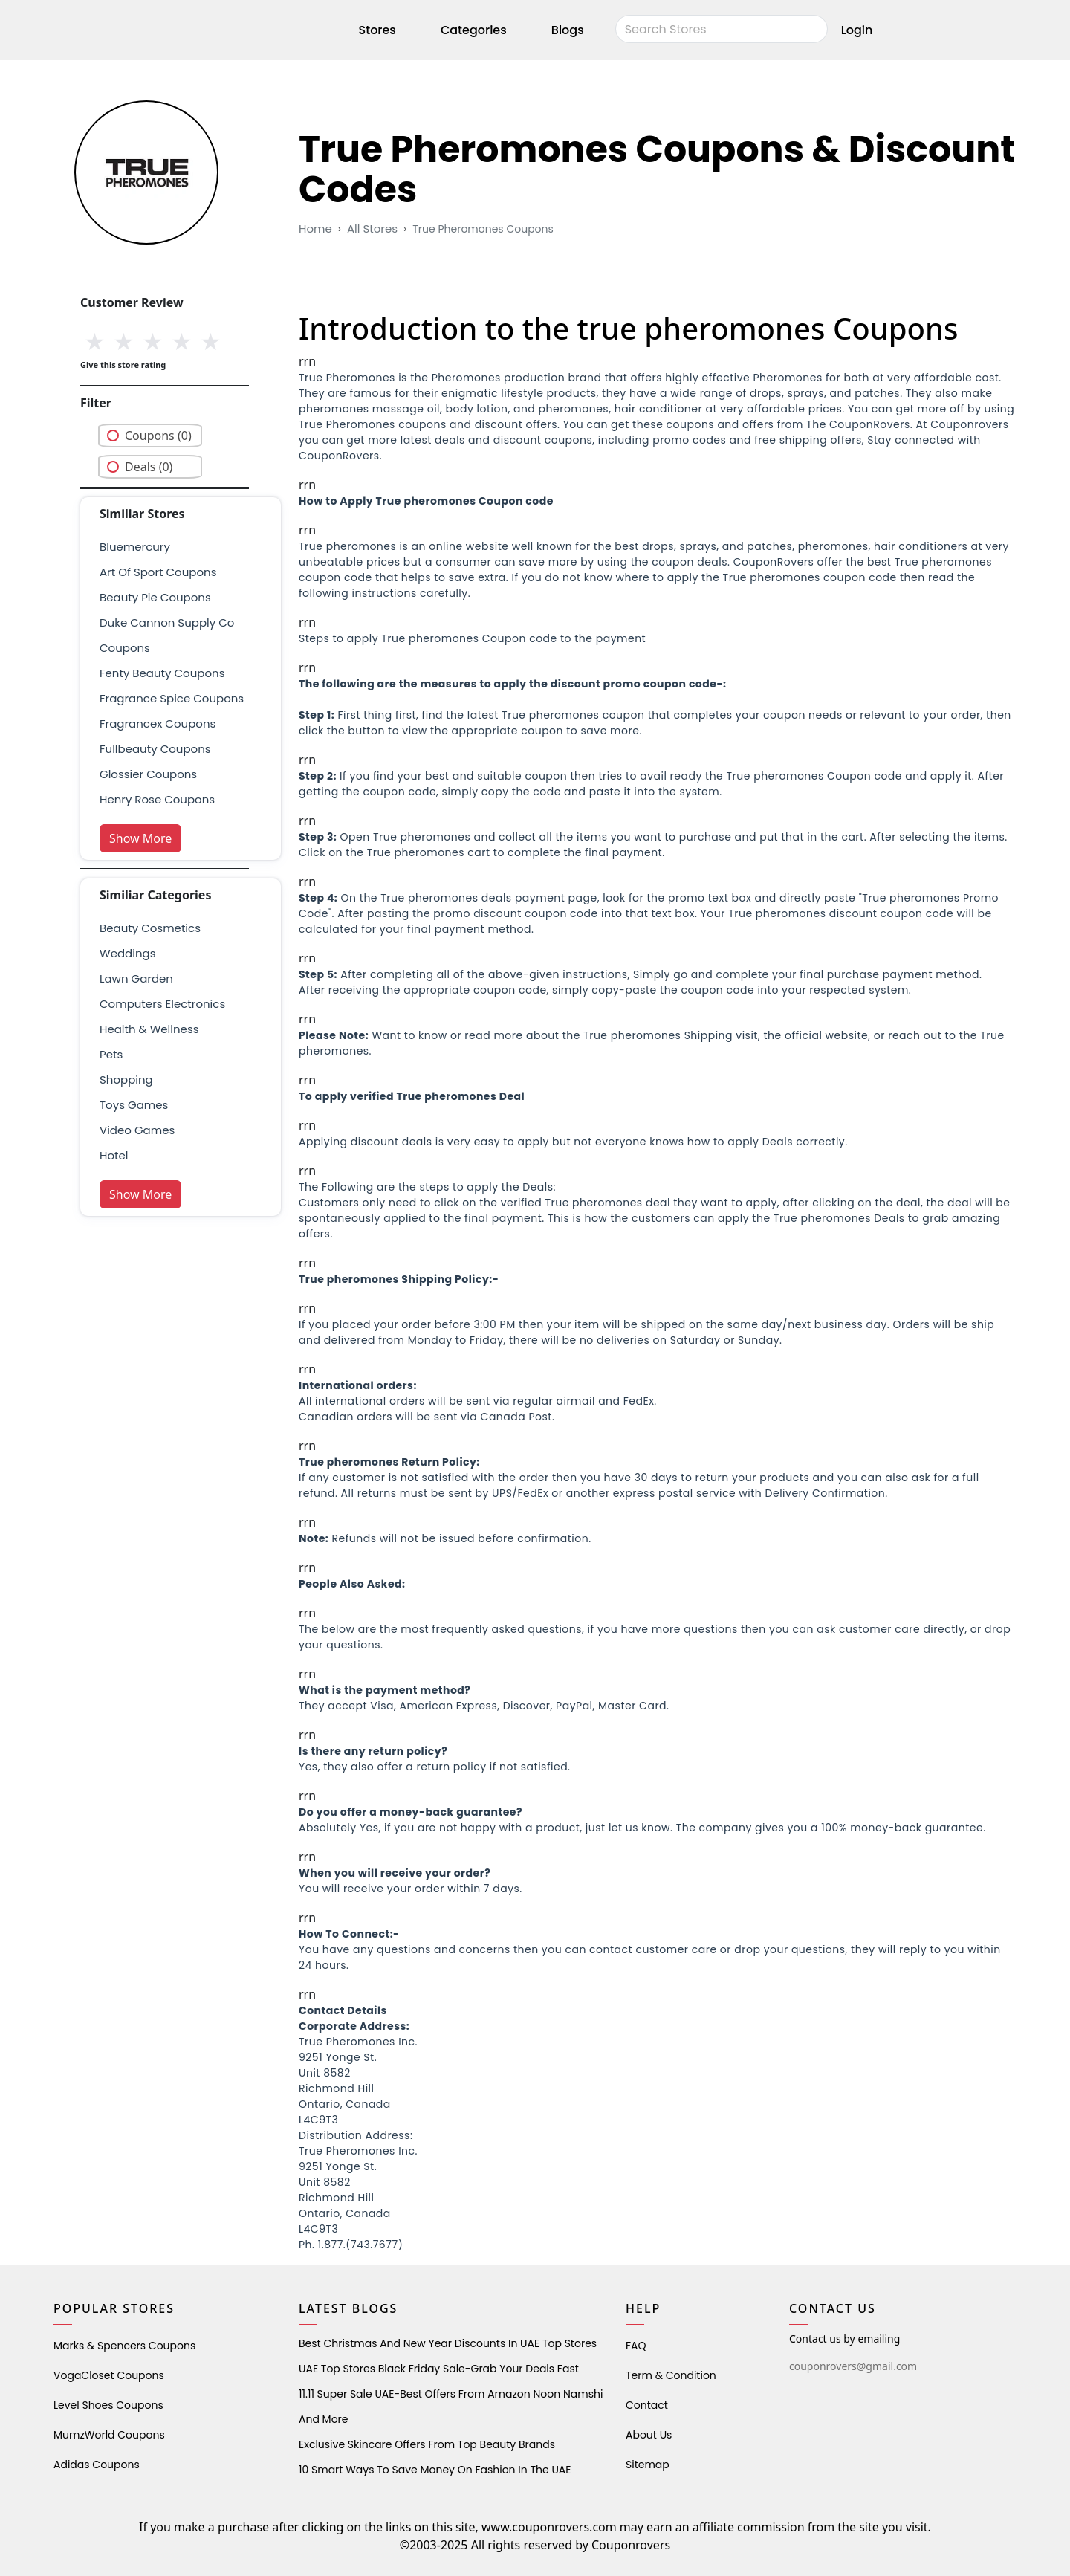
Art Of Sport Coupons (158, 572)
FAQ (636, 2345)
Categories (474, 32)
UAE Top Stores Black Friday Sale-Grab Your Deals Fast (439, 2368)
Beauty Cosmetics (150, 928)
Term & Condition (671, 2375)
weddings (127, 953)
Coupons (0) (158, 435)
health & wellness (149, 1029)
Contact (647, 2405)
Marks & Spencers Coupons (124, 2345)
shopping (126, 1079)
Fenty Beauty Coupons (162, 673)
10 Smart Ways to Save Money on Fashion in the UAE (435, 2469)
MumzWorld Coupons (109, 2434)
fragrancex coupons (157, 723)
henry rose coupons (157, 799)
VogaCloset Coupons (109, 2375)
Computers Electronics (162, 1004)
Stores (377, 32)
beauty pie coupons (155, 597)
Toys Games (134, 1105)
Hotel (114, 1155)
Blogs (567, 32)
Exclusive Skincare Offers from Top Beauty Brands (427, 2444)
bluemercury (135, 546)
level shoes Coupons (108, 2405)
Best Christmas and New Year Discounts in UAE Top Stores (448, 2343)
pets (111, 1054)
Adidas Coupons (97, 2464)
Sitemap (647, 2464)
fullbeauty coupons (155, 749)
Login (857, 32)
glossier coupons (148, 774)
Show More (140, 838)
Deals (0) (148, 467)
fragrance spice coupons (172, 698)
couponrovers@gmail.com (853, 2366)
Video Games (137, 1130)
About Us (649, 2434)
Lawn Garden (136, 978)
